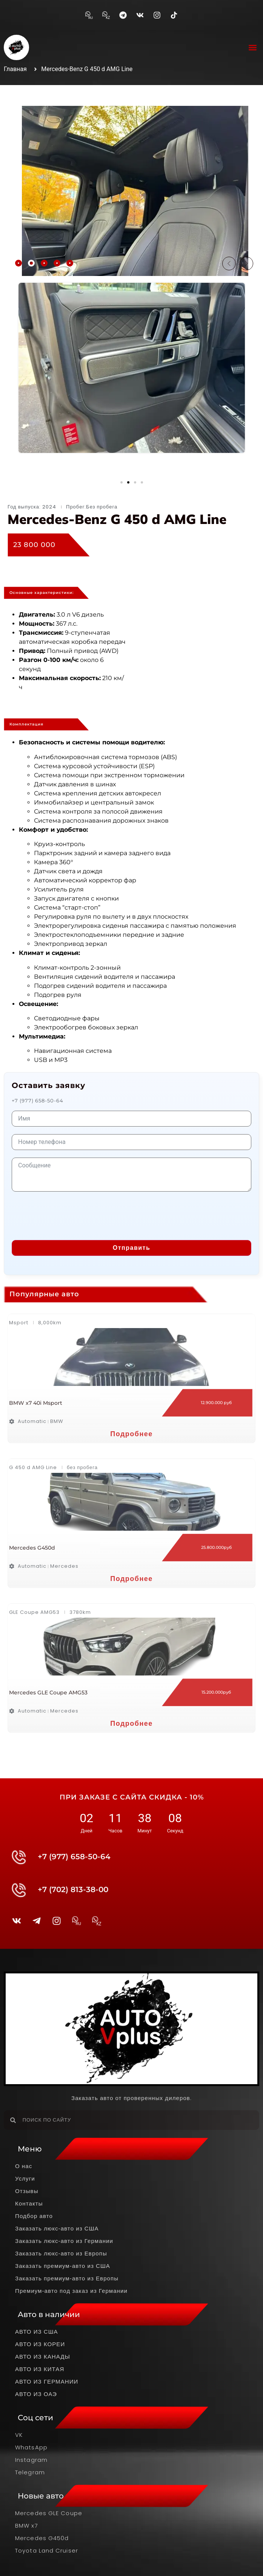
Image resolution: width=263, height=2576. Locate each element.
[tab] (18, 263)
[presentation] (69, 1214)
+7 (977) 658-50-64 (37, 1100)
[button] (252, 47)
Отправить (131, 1248)
